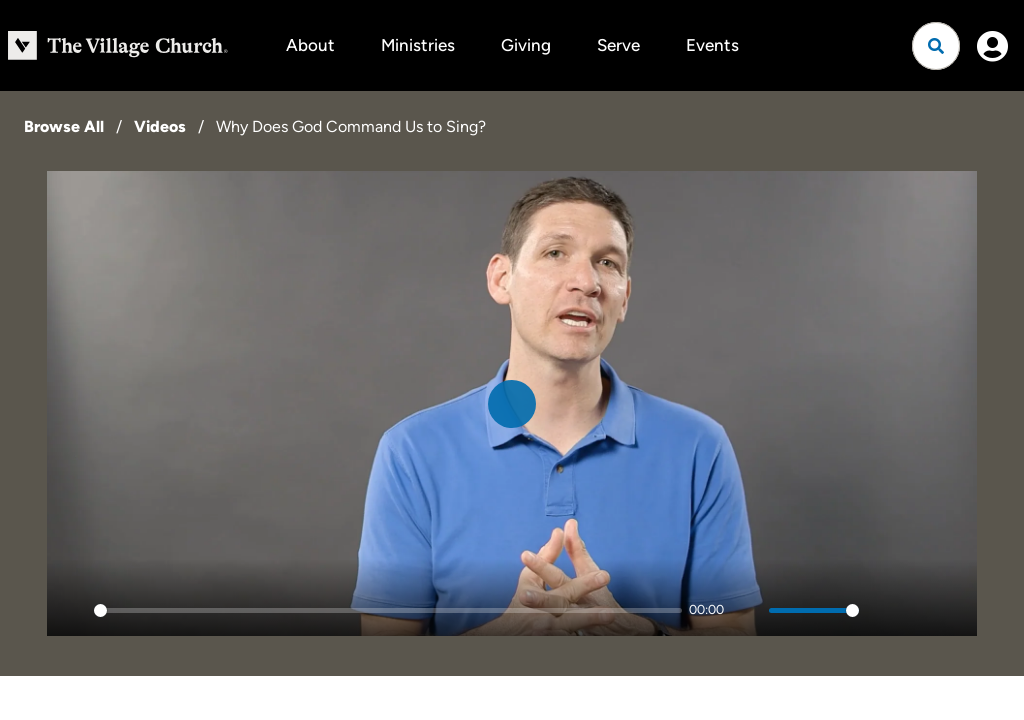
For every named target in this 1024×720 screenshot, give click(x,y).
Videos (160, 126)
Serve (618, 45)
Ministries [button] (418, 45)
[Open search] (936, 46)
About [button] (310, 45)
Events (712, 45)
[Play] (73, 610)
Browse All (64, 126)
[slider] (388, 610)
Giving (526, 45)
